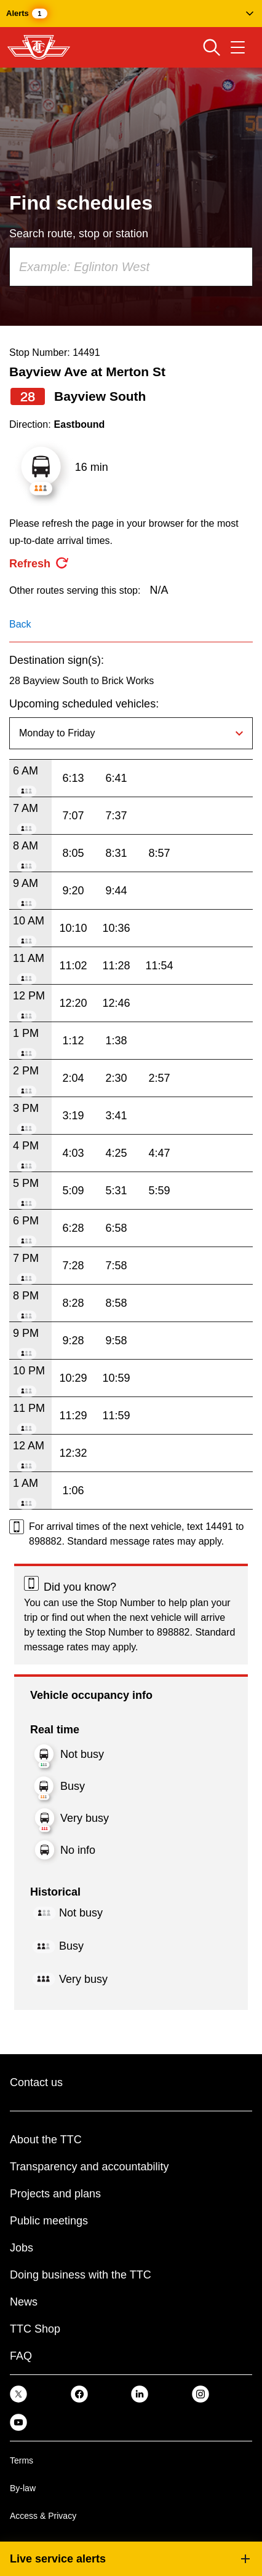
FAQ (21, 2356)
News (24, 2302)
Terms (21, 2460)
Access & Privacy (43, 2516)
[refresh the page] (39, 563)
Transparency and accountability (89, 2166)
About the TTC (46, 2139)
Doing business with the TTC (80, 2275)
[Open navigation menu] (238, 47)
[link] (18, 2394)
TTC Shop (35, 2329)
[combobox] (131, 266)
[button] (131, 13)
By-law (23, 2488)
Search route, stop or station (78, 233)
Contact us (36, 2082)
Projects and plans (55, 2194)
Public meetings (49, 2221)
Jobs (21, 2248)
